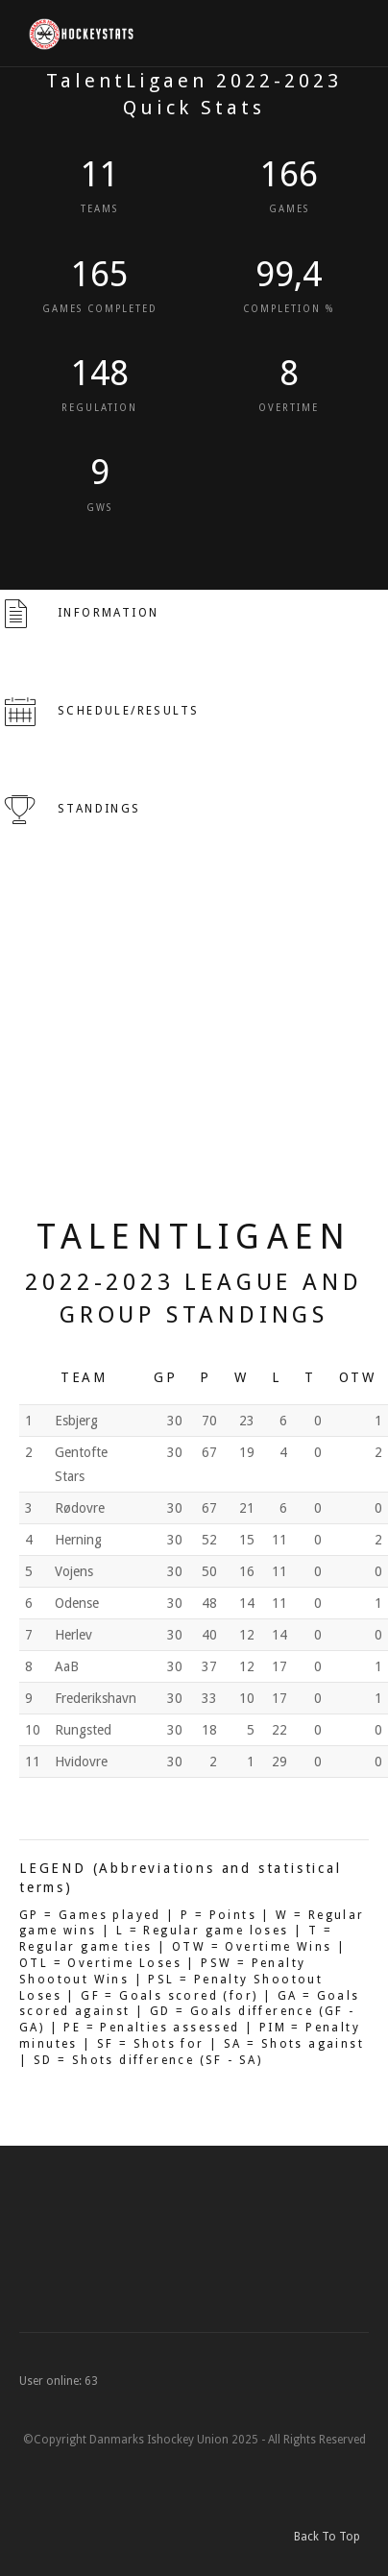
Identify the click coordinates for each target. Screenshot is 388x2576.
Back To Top (331, 2536)
